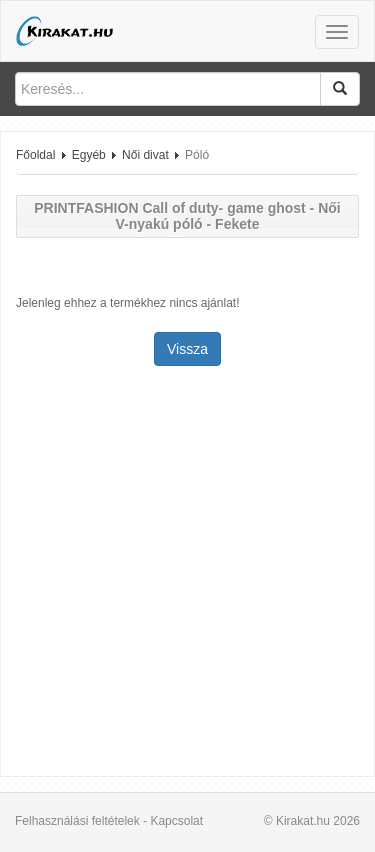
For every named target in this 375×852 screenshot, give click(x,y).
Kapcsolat (176, 821)
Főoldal (35, 155)
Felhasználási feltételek (77, 821)
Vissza (187, 349)
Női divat (145, 155)
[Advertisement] (187, 573)
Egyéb (89, 155)
